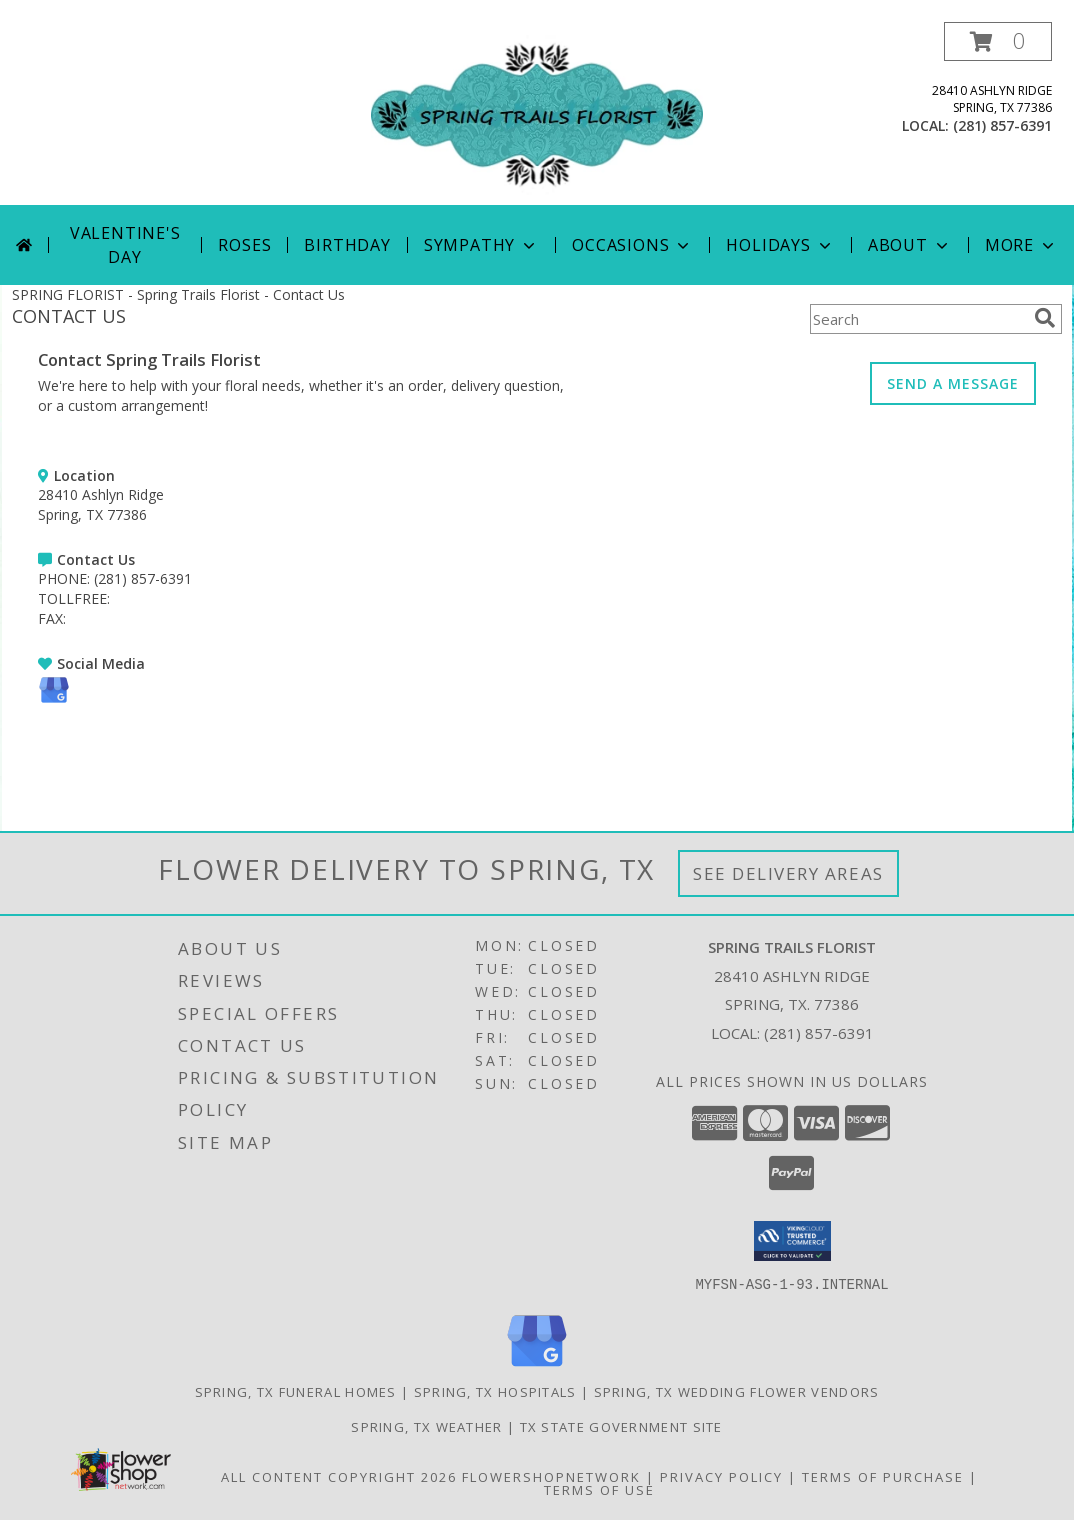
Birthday (347, 245)
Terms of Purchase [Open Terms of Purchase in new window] (883, 1476)
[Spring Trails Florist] (537, 113)
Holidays (780, 245)
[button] (998, 41)
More (1021, 245)
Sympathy (481, 245)
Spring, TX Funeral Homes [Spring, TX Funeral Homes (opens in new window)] (296, 1391)
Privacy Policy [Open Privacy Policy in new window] (721, 1476)
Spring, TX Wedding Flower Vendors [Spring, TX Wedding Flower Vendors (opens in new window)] (737, 1391)
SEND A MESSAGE (953, 383)
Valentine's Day (125, 245)
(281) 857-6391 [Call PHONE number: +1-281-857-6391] (143, 578)
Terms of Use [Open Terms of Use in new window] (599, 1489)
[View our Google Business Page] (54, 700)
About (910, 245)
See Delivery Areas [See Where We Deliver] (788, 873)
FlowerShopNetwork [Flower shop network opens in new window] (551, 1476)
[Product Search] (918, 319)
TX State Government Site (621, 1426)
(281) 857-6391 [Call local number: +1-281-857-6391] (1002, 125)
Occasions (632, 245)
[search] (1045, 318)
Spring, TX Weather (426, 1426)
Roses (244, 245)
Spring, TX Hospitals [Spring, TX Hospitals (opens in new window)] (495, 1391)
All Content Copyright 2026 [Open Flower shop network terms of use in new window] (339, 1476)
